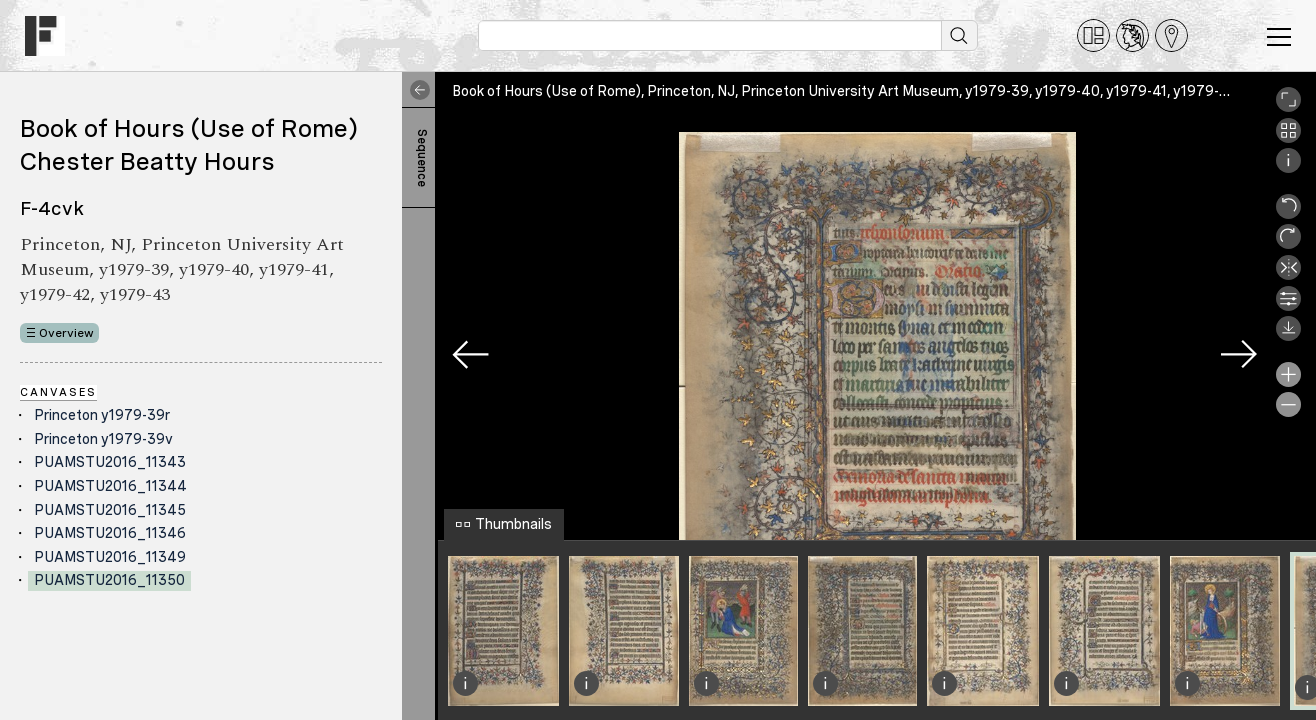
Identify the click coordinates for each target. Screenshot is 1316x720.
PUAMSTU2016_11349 (110, 557)
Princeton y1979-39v (103, 439)
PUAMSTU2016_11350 (109, 580)
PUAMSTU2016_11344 (110, 486)
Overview (66, 333)
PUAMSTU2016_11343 (110, 462)
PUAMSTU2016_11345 (110, 510)
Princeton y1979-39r (102, 415)
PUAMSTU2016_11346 (110, 533)
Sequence (422, 158)
